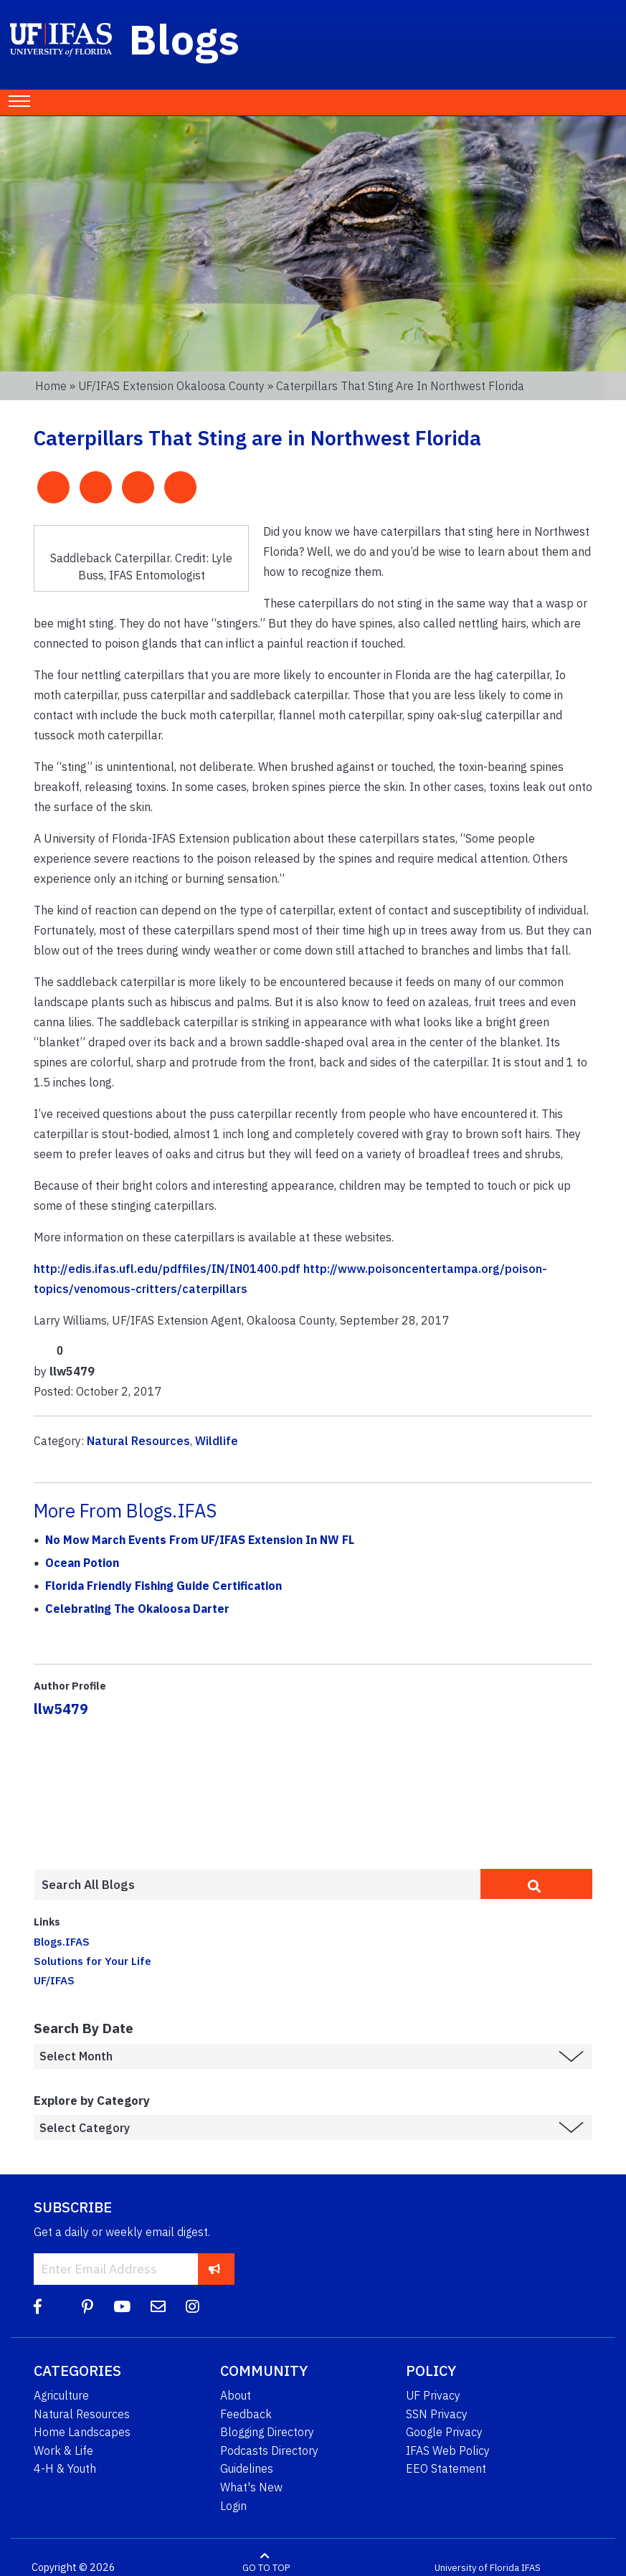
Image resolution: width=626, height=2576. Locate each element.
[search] (536, 1884)
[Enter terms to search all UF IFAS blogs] (257, 1884)
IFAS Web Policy (448, 2450)
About (235, 2395)
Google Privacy (444, 2432)
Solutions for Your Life (92, 1961)
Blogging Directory (267, 2432)
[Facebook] (38, 2306)
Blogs (184, 38)
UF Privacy (433, 2395)
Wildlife (216, 1441)
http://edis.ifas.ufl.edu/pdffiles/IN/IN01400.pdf (167, 1268)
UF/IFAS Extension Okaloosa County (171, 386)
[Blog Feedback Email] (158, 2306)
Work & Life (63, 2450)
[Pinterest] (87, 2306)
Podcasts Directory (269, 2450)
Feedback (246, 2414)
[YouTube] (122, 2306)
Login (233, 2506)
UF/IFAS (54, 1980)
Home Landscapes (82, 2432)
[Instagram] (192, 2306)
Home (51, 386)
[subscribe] (215, 2268)
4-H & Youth (65, 2468)
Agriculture (61, 2395)
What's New (251, 2487)
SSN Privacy (437, 2414)
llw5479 (61, 1709)
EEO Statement (446, 2468)
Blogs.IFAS (62, 1941)
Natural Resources (138, 1441)
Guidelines (246, 2468)
